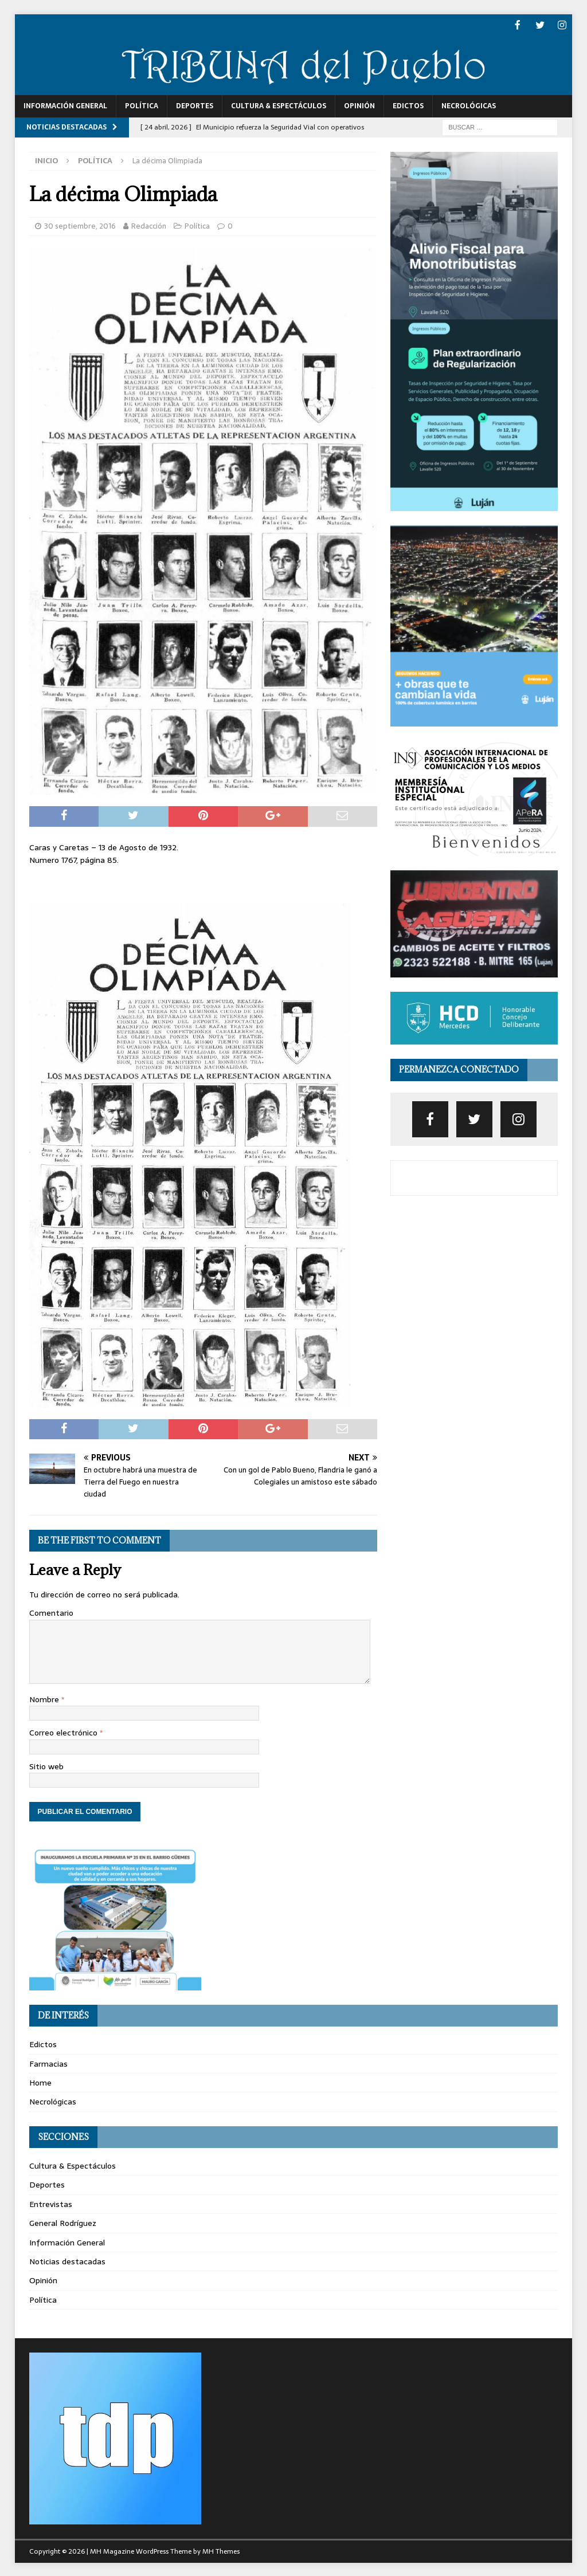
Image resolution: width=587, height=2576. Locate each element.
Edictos (408, 105)
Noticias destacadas (67, 2260)
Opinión (359, 105)
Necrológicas (468, 105)
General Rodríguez (62, 2222)
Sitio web (46, 1765)
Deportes (194, 105)
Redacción (148, 225)
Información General (65, 105)
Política (141, 105)
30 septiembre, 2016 (80, 225)
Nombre (45, 1698)
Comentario (51, 1611)
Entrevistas (50, 2203)
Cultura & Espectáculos (278, 105)
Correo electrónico (64, 1731)
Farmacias (48, 2062)
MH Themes (221, 2550)
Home (40, 2081)
